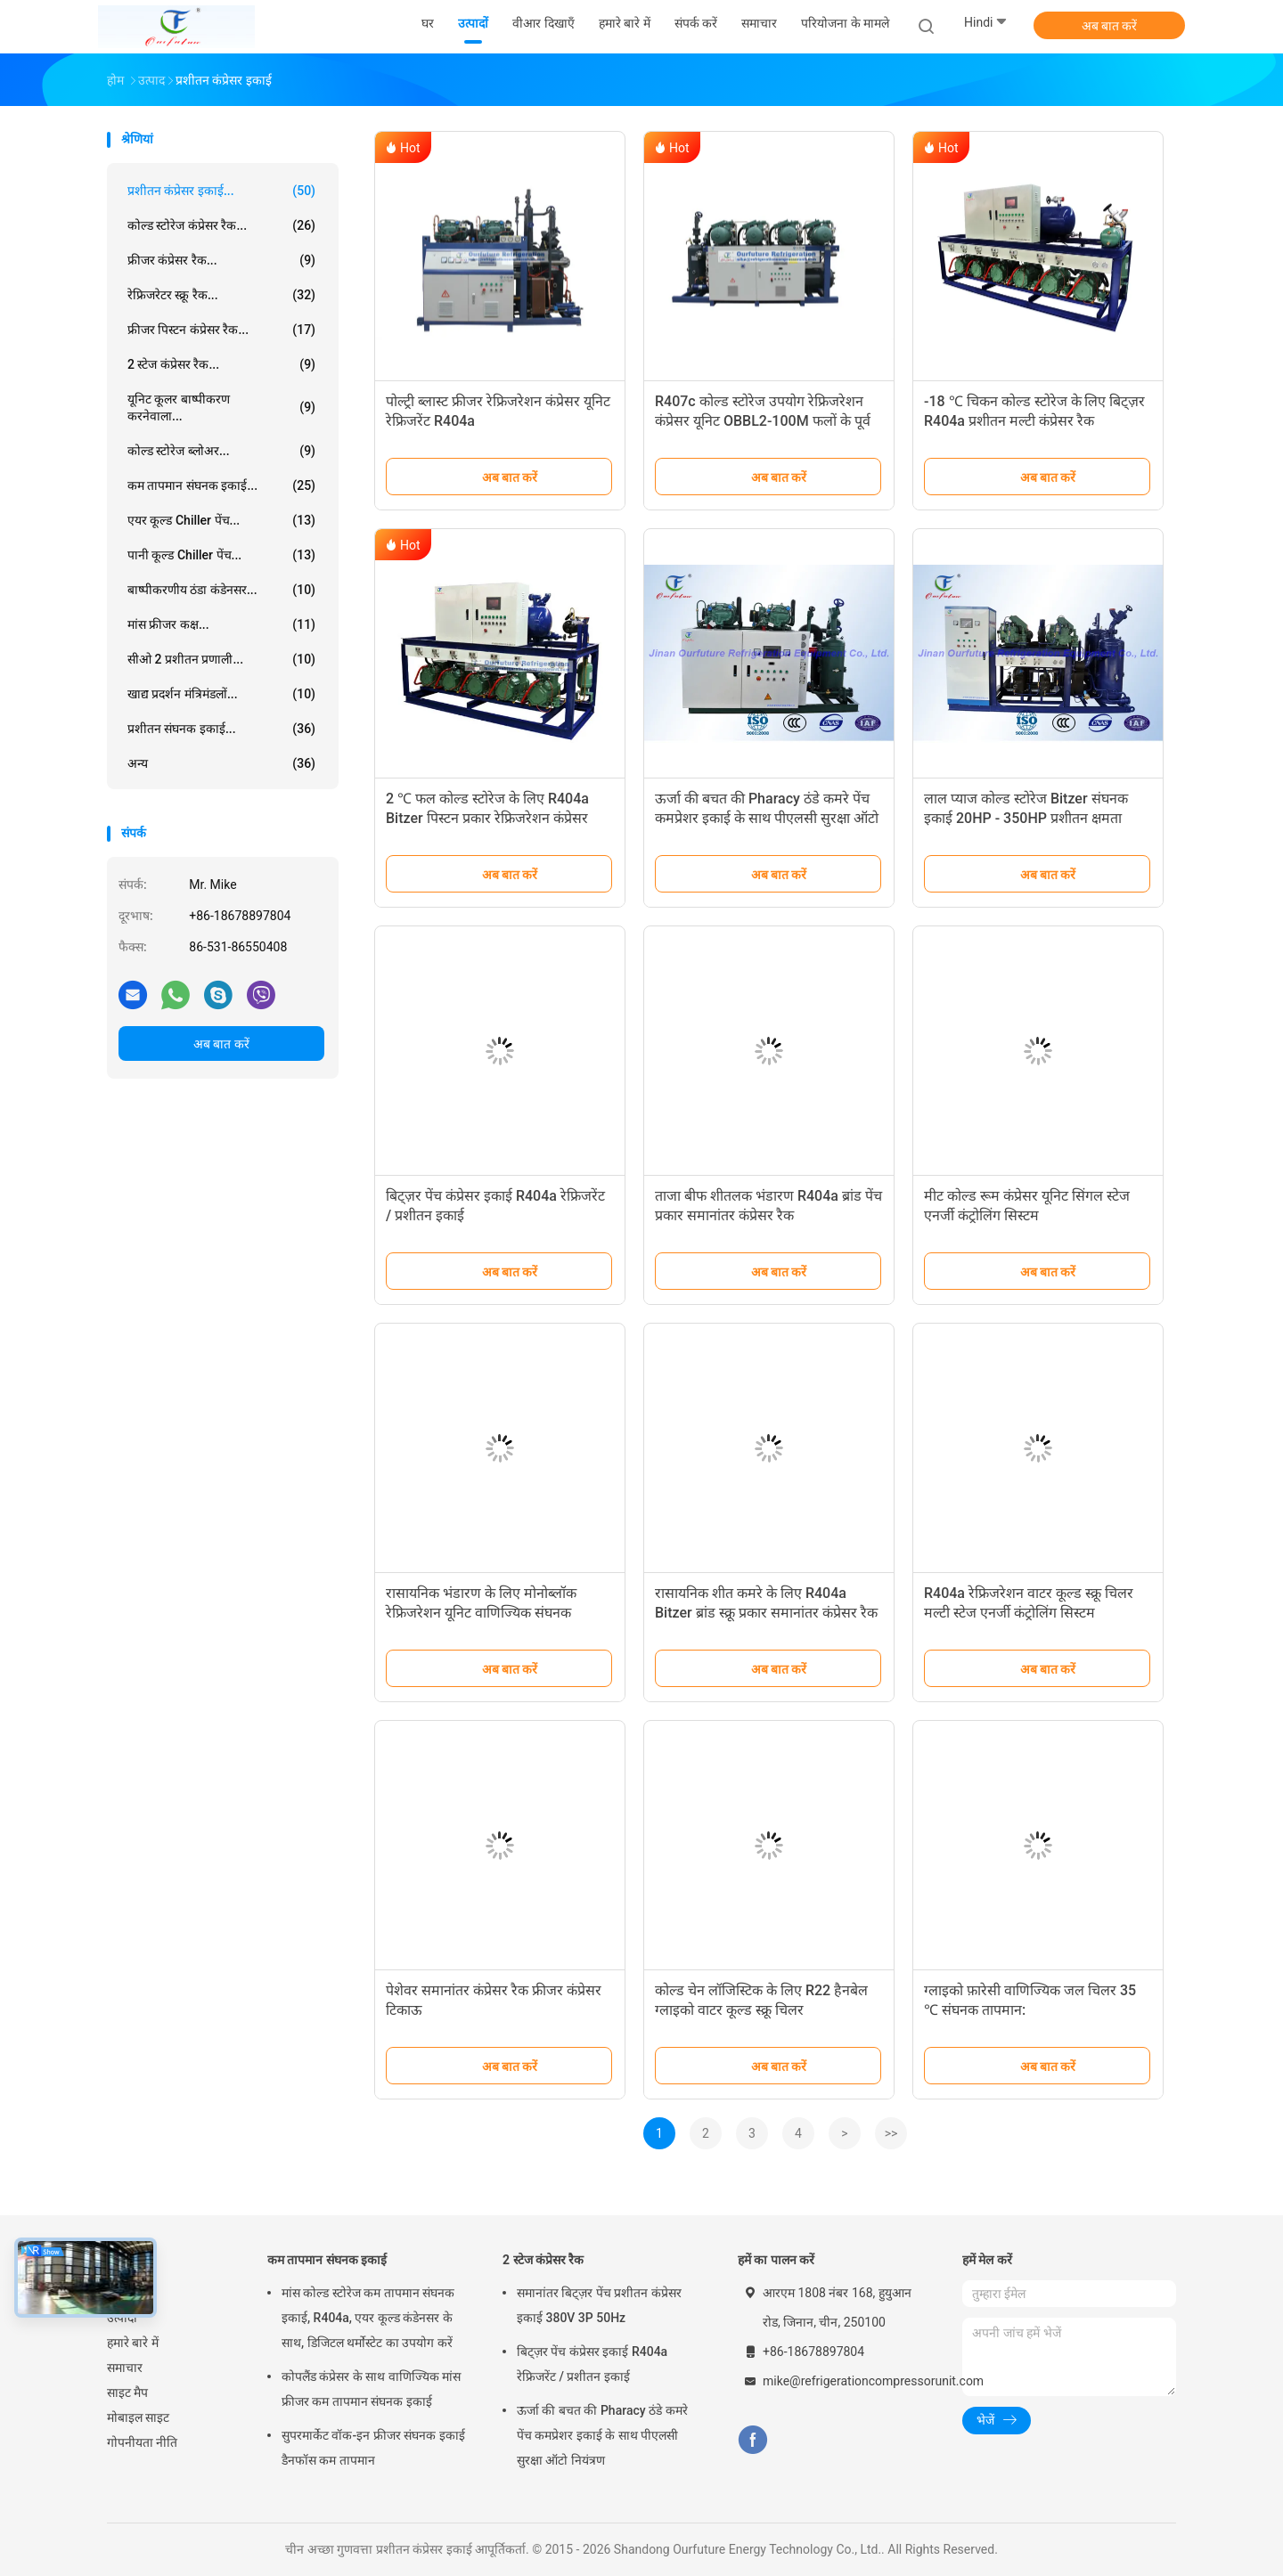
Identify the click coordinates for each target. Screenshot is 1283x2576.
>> (891, 2133)
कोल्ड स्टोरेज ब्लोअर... (221, 451)
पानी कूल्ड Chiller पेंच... (221, 555)
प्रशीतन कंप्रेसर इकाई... (221, 191)
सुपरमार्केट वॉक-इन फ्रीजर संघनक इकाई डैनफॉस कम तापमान (373, 2447)
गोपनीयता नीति (142, 2442)
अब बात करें (1110, 26)
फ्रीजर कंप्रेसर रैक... (221, 260)
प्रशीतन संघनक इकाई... (221, 729)
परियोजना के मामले (845, 23)
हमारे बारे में (133, 2343)
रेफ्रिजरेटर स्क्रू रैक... (221, 295)
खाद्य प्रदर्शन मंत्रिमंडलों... (221, 694)
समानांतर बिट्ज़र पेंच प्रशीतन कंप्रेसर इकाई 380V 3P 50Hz (599, 2305)
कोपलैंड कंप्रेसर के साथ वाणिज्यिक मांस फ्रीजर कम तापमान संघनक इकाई (371, 2389)
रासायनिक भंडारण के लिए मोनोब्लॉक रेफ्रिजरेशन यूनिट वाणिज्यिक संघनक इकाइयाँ (481, 1613)
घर (113, 2293)
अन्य (221, 763)
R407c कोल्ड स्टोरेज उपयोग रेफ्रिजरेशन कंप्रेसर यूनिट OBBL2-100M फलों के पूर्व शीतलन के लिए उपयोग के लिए (762, 421)
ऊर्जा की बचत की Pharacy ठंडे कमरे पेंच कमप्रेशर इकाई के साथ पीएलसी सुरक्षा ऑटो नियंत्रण (766, 818)
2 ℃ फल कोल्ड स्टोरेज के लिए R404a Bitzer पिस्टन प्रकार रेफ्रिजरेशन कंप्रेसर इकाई (487, 818)
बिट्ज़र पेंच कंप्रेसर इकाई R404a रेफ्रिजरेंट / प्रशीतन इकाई (592, 2364)
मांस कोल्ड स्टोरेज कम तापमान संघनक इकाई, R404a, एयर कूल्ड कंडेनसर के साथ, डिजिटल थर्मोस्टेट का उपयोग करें (368, 2318)
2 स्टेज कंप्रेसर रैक (543, 2260)
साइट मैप (127, 2392)
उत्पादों (122, 2318)
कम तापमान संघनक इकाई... (221, 485)
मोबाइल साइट (138, 2417)
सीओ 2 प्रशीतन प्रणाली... (221, 659)
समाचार (125, 2367)
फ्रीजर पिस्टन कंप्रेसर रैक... (221, 329)
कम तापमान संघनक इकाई (327, 2260)
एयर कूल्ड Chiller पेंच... (221, 520)
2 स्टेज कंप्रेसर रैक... (221, 364)
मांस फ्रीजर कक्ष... (221, 624)
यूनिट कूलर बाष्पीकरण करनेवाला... (221, 407)
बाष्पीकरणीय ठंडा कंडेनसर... (221, 590)
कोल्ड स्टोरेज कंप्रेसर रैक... (221, 225)
